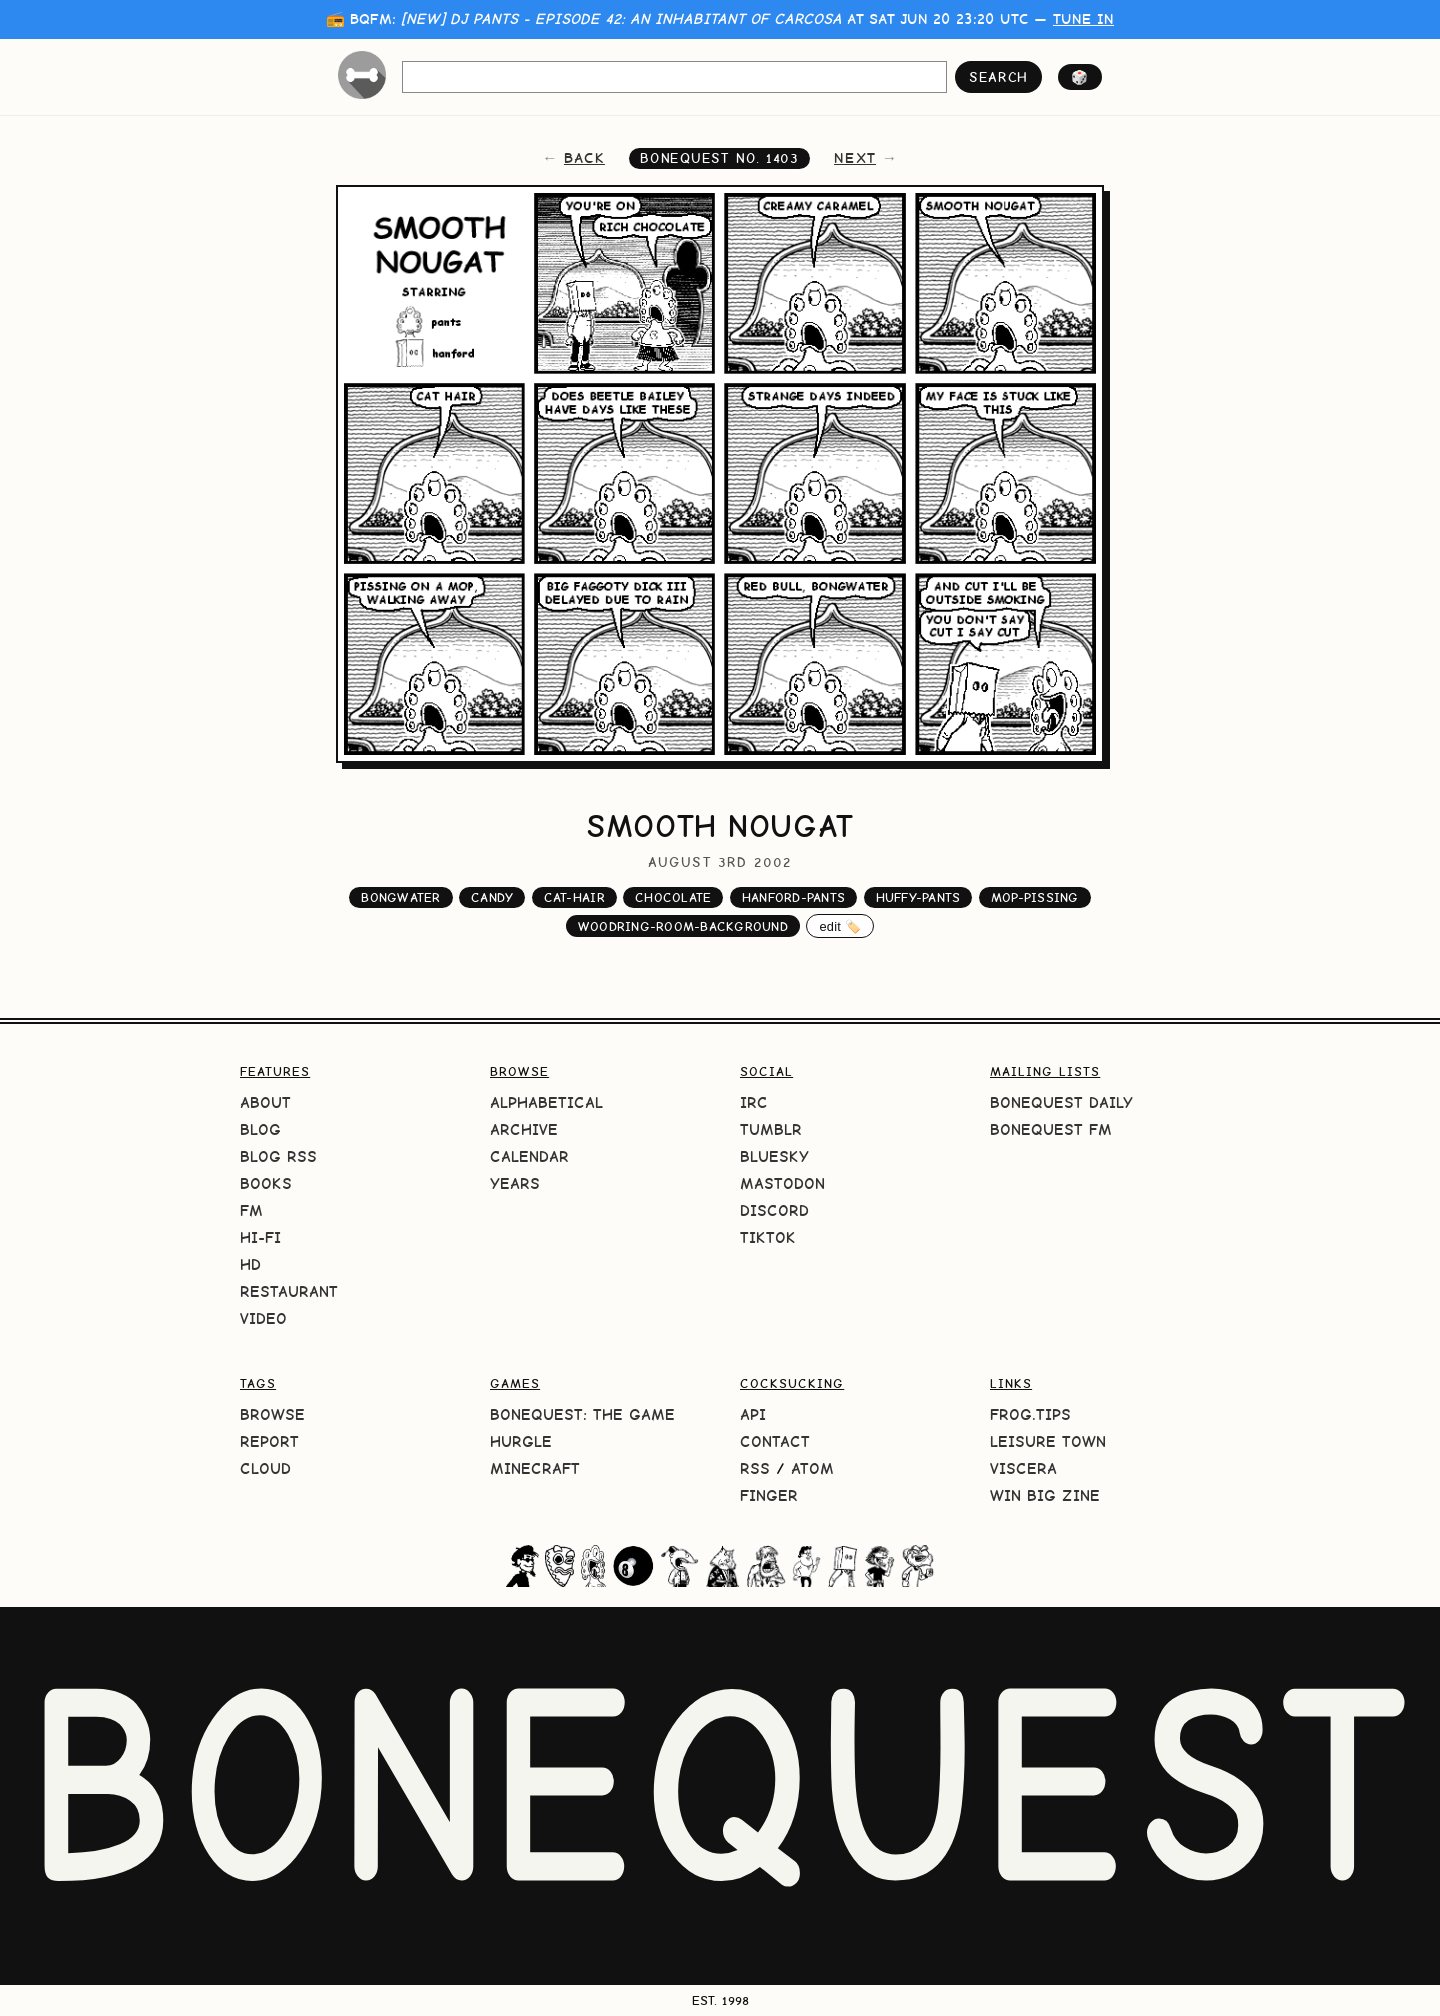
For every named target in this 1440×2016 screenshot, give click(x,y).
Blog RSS (278, 1156)
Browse (272, 1414)
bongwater (400, 897)
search (998, 77)
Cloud (265, 1468)
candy (492, 897)
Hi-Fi (260, 1237)
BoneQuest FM (1051, 1129)
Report (269, 1441)
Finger (769, 1495)
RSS (755, 1468)
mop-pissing (1035, 897)
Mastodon (782, 1183)
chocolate (673, 897)
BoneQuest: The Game (582, 1414)
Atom (812, 1468)
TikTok (768, 1237)
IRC (754, 1102)
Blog (260, 1129)
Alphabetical (546, 1102)
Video (263, 1318)
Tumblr (771, 1129)
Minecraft (535, 1468)
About (265, 1102)
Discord (774, 1210)
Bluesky (774, 1156)
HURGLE (521, 1441)
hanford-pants (793, 897)
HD (250, 1264)
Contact (775, 1441)
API (753, 1414)
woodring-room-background (683, 926)
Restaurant (289, 1291)
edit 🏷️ (840, 926)
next (855, 158)
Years (515, 1183)
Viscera (1023, 1468)
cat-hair (574, 897)
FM (251, 1210)
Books (266, 1183)
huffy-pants (918, 897)
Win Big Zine (1045, 1495)
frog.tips (1030, 1414)
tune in (1083, 19)
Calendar (529, 1156)
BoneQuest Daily (1061, 1102)
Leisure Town (1048, 1441)
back (584, 158)
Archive (524, 1129)
